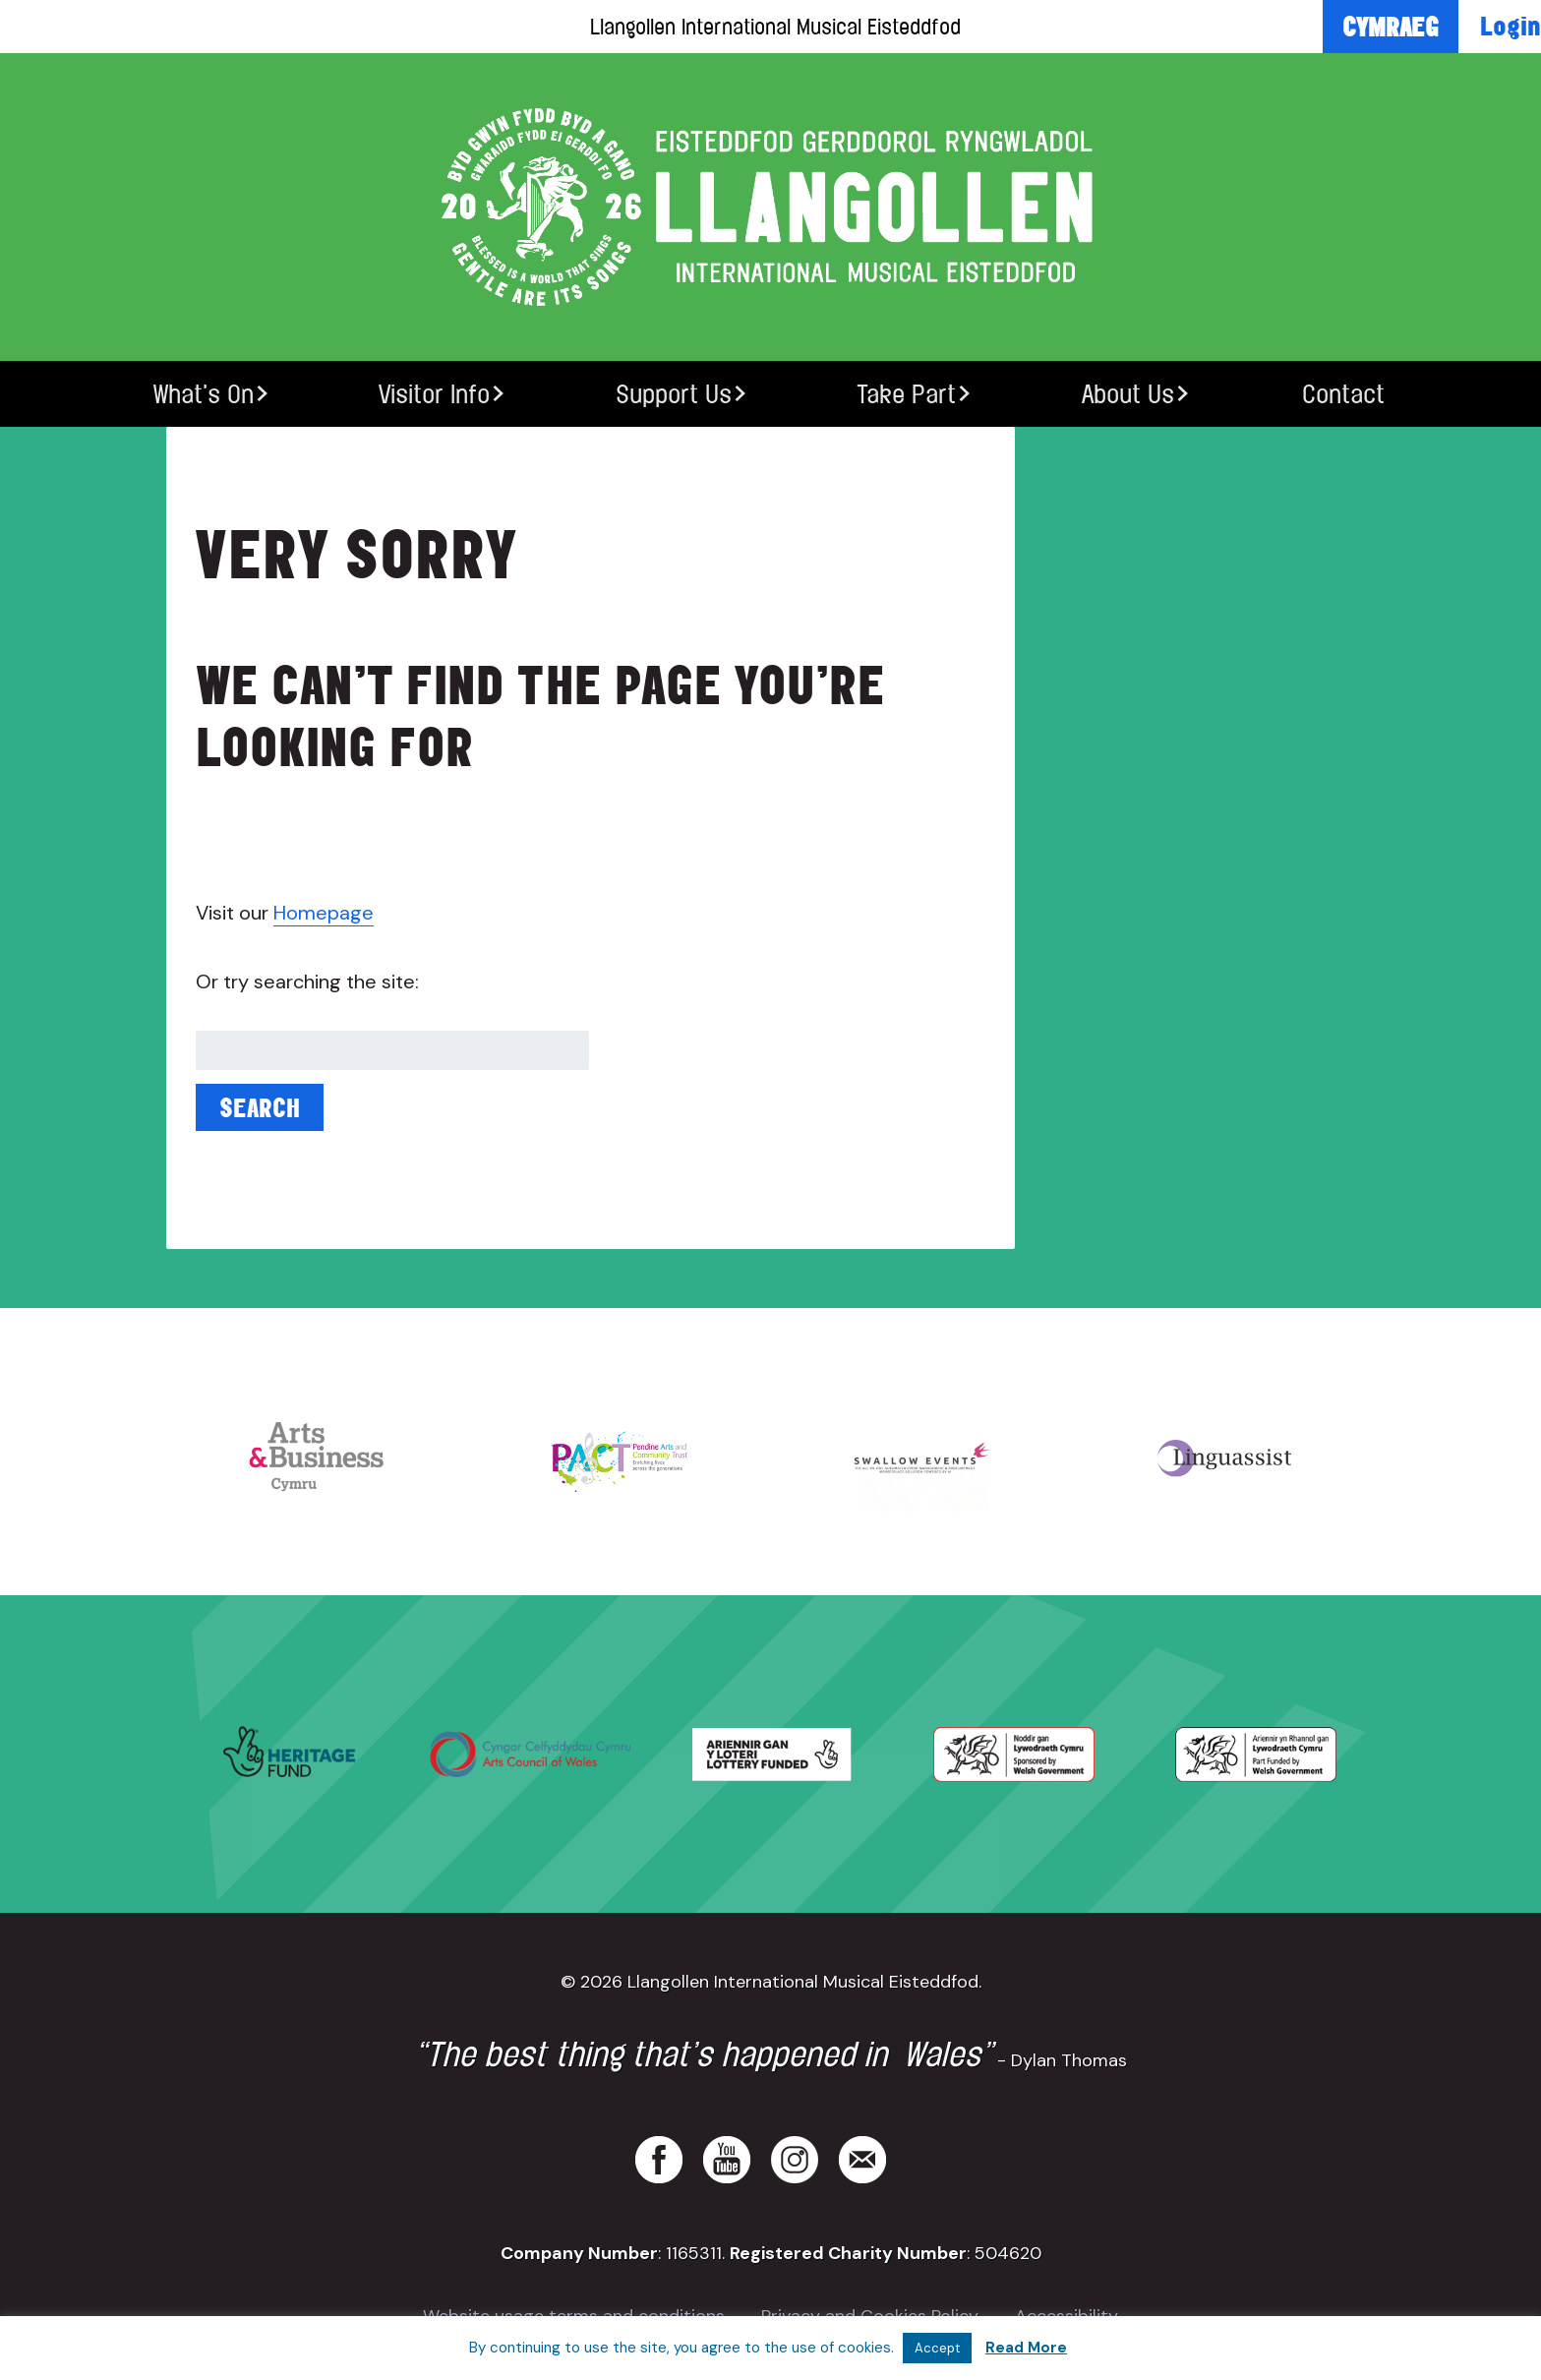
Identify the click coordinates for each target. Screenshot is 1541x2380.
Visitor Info (434, 394)
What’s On (203, 394)
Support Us (674, 394)
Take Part (906, 394)
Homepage (323, 912)
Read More (1026, 2347)
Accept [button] (937, 2348)
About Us (1128, 394)
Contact (1343, 394)
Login (1510, 25)
